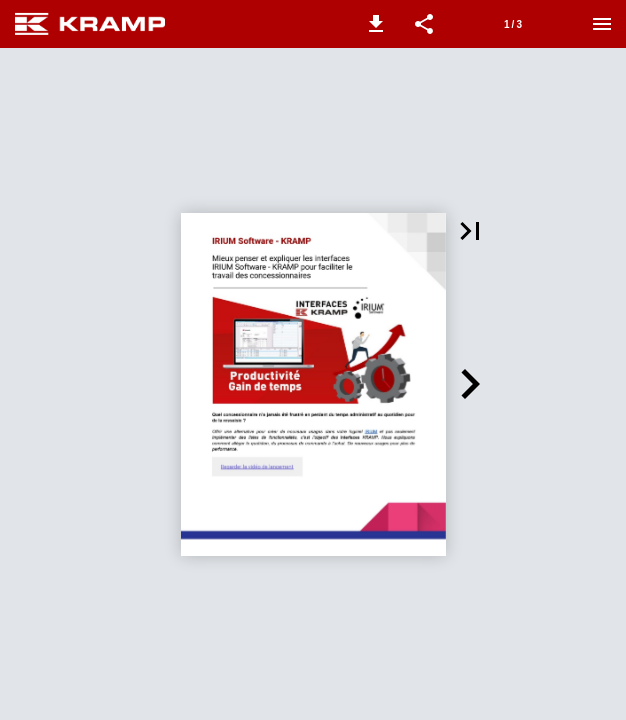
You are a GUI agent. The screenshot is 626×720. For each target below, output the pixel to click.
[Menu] (602, 24)
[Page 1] (513, 24)
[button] (376, 24)
